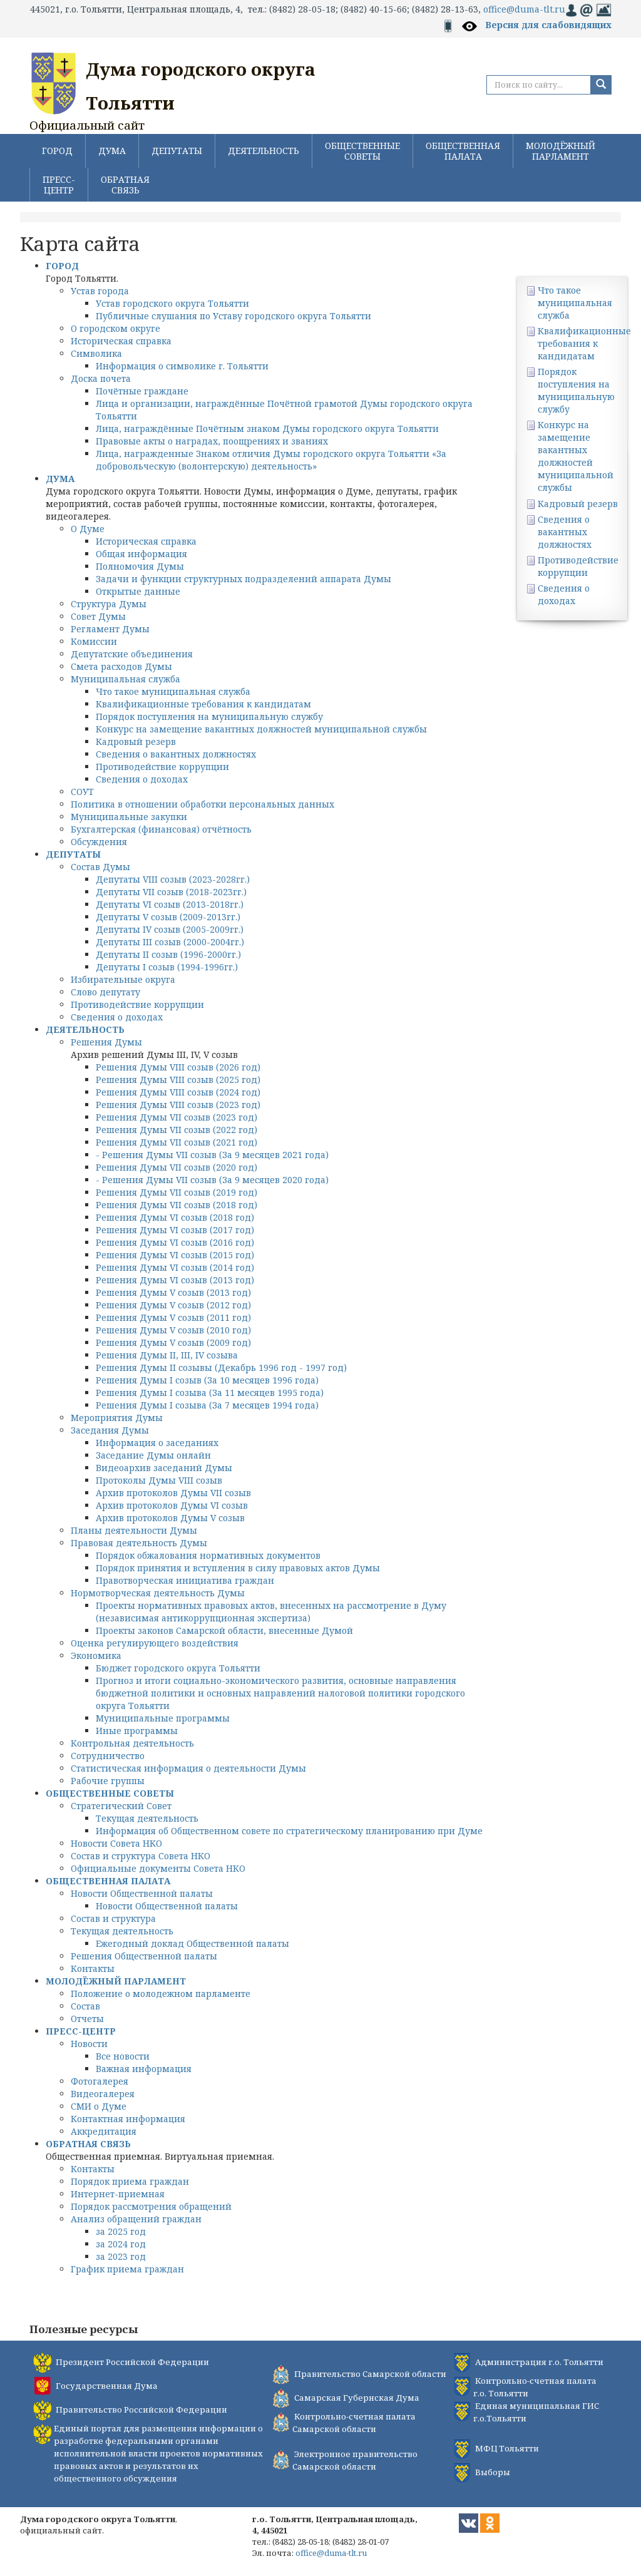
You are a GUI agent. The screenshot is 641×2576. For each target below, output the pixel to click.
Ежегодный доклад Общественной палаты (192, 1943)
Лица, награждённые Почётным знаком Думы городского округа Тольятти (267, 428)
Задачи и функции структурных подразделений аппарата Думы (243, 579)
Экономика (96, 1655)
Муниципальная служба (125, 679)
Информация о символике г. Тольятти (182, 366)
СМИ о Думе (98, 2106)
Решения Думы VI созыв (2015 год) (175, 1255)
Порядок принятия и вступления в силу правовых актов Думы (238, 1568)
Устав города (100, 291)
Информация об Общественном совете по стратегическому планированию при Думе (289, 1831)
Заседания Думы (110, 1430)
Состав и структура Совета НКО (140, 1856)
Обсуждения (99, 842)
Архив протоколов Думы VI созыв (172, 1505)
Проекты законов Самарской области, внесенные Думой (224, 1630)
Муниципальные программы (163, 1718)
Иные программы (137, 1731)
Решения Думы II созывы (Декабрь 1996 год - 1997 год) (221, 1367)
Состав (85, 2006)
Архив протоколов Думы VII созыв (173, 1493)
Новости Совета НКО (116, 1843)
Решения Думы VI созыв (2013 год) (175, 1280)
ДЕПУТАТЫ (176, 151)
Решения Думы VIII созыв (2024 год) (178, 1092)
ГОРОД (57, 151)
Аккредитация (103, 2131)
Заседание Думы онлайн (153, 1455)
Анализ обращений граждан (136, 2219)
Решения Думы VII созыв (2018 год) (176, 1205)
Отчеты (87, 2018)
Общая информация (141, 554)
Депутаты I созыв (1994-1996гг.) (167, 967)
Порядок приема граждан (130, 2181)
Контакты (93, 1968)
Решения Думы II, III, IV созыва (167, 1355)
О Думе (88, 529)
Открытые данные (138, 591)
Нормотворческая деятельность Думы (158, 1593)
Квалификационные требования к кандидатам (203, 704)
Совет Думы (98, 616)
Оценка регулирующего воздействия (154, 1643)
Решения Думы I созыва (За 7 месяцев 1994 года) (207, 1405)
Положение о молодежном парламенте (160, 1993)
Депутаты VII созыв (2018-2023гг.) (171, 892)
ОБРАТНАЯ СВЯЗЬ (125, 184)
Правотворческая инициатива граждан (185, 1580)
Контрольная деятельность (132, 1743)
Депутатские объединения (132, 654)
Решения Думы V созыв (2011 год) (173, 1317)
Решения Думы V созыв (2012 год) (173, 1305)
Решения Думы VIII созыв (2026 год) (178, 1067)
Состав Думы (100, 867)
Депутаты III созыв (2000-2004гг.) (170, 942)
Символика (96, 353)
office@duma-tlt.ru (524, 9)
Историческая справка (121, 341)
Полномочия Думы (140, 566)
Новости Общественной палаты (142, 1893)
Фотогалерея (99, 2081)
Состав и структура (113, 1918)
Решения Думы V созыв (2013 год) (173, 1292)
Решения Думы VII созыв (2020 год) (176, 1167)
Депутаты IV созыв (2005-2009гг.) (170, 929)
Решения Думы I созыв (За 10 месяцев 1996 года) (207, 1380)
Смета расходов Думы (121, 666)
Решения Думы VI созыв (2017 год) (175, 1230)
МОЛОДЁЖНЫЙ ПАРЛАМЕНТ (560, 151)
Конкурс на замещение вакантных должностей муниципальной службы (261, 729)
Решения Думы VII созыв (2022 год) (176, 1130)
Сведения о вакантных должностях (176, 754)
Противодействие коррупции (162, 766)
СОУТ (82, 792)
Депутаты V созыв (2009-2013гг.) (168, 917)
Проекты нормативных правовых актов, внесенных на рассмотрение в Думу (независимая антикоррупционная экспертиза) (271, 1611)
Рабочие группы (108, 1781)
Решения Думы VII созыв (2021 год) (176, 1142)
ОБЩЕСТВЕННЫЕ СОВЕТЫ (362, 151)
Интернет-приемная (118, 2194)
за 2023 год (121, 2256)
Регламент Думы (110, 629)
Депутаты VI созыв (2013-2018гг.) (170, 904)
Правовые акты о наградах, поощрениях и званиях (212, 441)
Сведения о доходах (142, 779)
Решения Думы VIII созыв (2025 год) (178, 1079)
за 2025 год (121, 2231)
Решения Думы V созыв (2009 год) (173, 1342)
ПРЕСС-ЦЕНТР (59, 184)
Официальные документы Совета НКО (158, 1868)
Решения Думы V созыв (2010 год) (173, 1330)
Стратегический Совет (121, 1806)
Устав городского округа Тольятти (172, 303)
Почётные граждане (142, 391)
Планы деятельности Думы (134, 1530)
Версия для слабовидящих (548, 25)
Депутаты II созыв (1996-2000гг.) (168, 954)
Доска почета (101, 378)
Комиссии (94, 641)
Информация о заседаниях (157, 1443)
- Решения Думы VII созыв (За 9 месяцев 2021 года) (212, 1155)
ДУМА (112, 151)
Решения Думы (106, 1042)
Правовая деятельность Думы (139, 1543)
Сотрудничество (108, 1756)
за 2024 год (121, 2244)
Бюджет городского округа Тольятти (178, 1668)
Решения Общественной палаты (144, 1956)
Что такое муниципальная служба (173, 691)
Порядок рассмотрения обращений (151, 2206)
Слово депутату (105, 992)
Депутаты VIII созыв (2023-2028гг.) (173, 879)
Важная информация (144, 2069)
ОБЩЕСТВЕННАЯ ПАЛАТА (463, 151)
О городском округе (115, 328)
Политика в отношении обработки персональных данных (202, 804)
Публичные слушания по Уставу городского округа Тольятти (233, 316)
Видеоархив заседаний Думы (164, 1468)
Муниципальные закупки (129, 817)
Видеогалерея (103, 2094)
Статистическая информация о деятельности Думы (188, 1768)
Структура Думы (108, 604)
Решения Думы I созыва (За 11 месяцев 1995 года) (210, 1392)
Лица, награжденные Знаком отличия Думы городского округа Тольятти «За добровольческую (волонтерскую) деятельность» (271, 460)
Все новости (123, 2056)
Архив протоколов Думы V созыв (170, 1518)
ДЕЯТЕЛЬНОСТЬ (263, 151)
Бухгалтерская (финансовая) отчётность (161, 829)
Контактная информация (128, 2119)
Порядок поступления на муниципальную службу (209, 716)
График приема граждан (127, 2269)
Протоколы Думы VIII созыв (159, 1480)
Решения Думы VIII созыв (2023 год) (178, 1105)
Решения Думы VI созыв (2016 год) (175, 1242)
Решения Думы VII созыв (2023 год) (176, 1117)
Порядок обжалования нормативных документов (208, 1555)
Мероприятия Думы (117, 1418)
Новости (89, 2044)
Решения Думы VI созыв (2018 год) (175, 1217)
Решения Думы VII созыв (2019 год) (176, 1192)
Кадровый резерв (136, 741)
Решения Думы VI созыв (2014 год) (175, 1267)
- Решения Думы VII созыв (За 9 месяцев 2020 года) (212, 1180)
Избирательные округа (123, 979)
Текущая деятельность (147, 1818)
